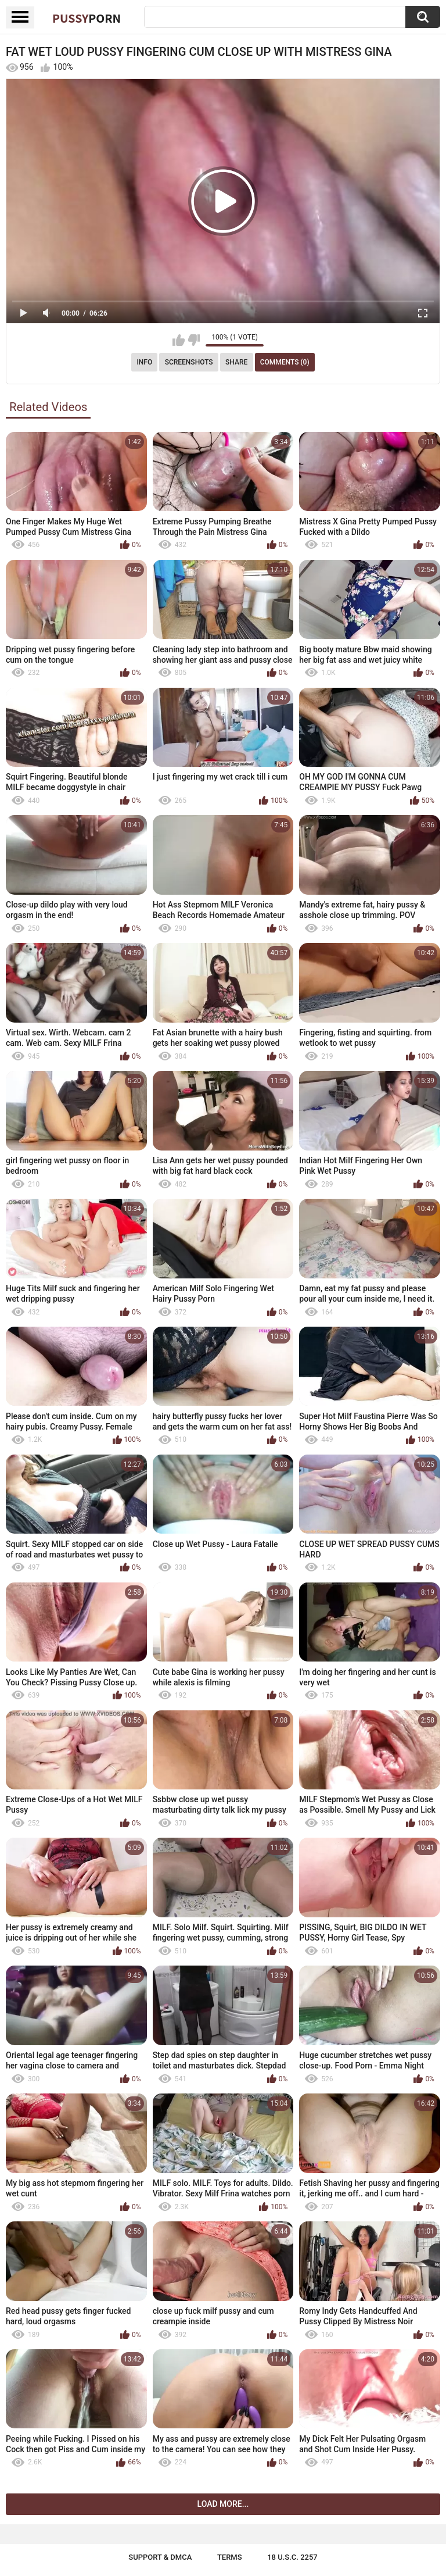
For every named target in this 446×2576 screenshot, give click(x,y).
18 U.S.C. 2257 (292, 2557)
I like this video (178, 340)
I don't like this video (194, 340)
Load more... (223, 2504)
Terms (229, 2557)
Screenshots (189, 362)
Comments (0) (285, 362)
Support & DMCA (160, 2557)
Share (236, 362)
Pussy (86, 18)
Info (144, 362)
